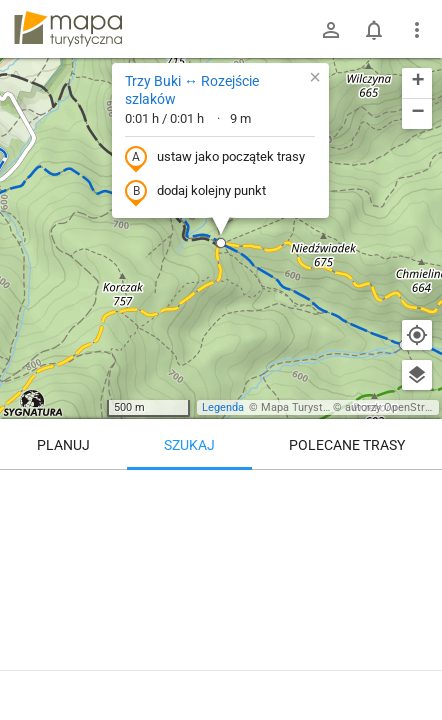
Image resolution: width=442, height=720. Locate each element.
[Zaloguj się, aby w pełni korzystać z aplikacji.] (411, 665)
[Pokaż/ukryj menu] (417, 30)
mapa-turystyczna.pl (68, 29)
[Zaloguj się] (331, 30)
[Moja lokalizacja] (417, 335)
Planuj (63, 445)
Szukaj (189, 445)
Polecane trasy (347, 445)
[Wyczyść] (417, 492)
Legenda (223, 407)
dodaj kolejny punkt (195, 192)
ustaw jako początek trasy (215, 158)
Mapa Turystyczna (306, 407)
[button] (221, 243)
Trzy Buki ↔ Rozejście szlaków (192, 90)
